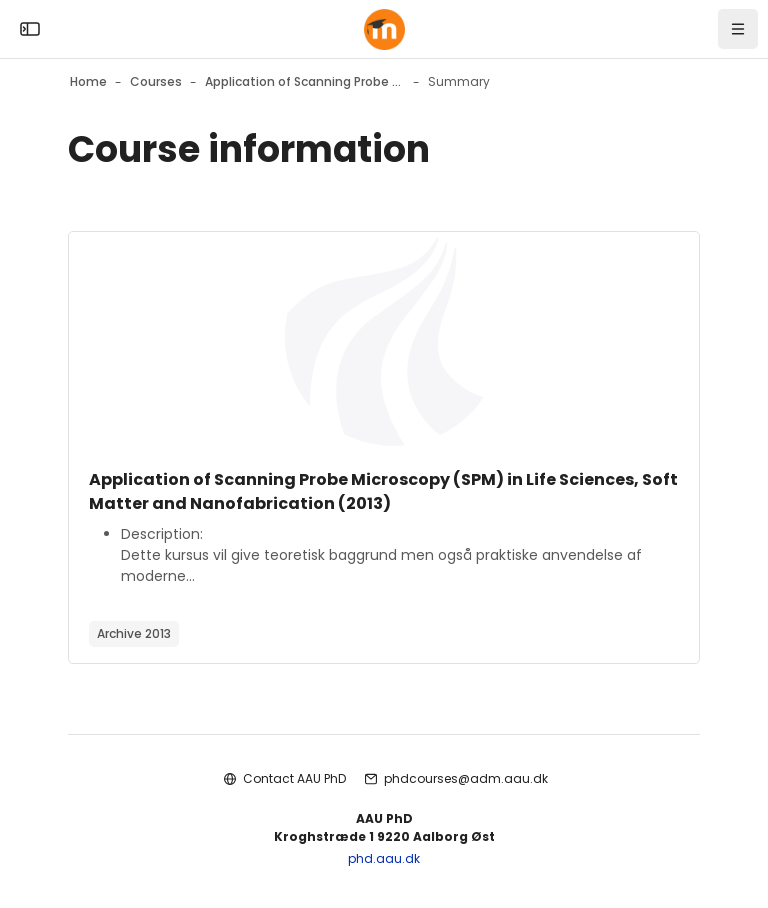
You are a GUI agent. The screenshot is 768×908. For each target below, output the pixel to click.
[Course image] (384, 342)
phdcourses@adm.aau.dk (466, 778)
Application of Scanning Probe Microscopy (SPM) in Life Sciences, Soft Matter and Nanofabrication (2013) (383, 491)
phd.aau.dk (384, 858)
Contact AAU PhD (294, 778)
